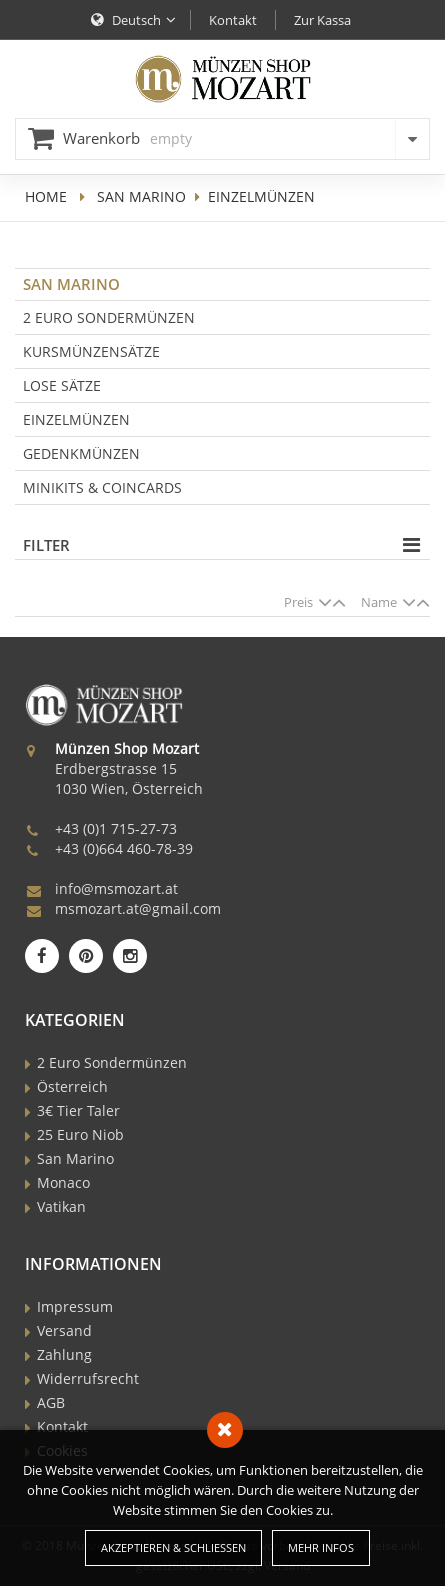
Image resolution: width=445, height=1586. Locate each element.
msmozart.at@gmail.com (138, 908)
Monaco (63, 1182)
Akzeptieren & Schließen (173, 1547)
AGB (51, 1402)
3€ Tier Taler (78, 1110)
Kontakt (62, 1426)
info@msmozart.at (116, 888)
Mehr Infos (321, 1547)
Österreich (72, 1086)
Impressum (75, 1306)
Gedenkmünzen (81, 453)
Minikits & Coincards (102, 487)
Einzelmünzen (76, 419)
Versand (64, 1330)
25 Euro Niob (80, 1134)
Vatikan (61, 1206)
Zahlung (64, 1354)
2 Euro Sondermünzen (109, 317)
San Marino (141, 196)
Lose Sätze (62, 385)
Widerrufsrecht (88, 1378)
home (46, 196)
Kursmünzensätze (91, 351)
